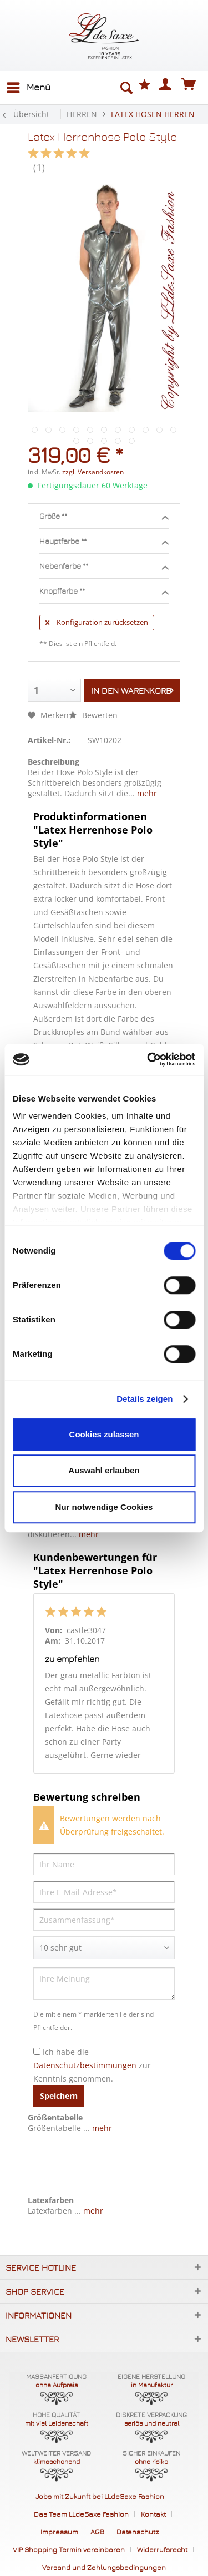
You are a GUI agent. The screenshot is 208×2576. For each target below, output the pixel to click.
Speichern (59, 2095)
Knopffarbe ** (104, 591)
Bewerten (93, 715)
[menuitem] (28, 88)
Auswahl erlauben (103, 1470)
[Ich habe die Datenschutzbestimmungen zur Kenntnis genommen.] (36, 2051)
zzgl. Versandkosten (93, 472)
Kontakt (153, 2513)
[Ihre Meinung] (104, 1983)
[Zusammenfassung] (104, 1919)
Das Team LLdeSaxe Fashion (81, 2513)
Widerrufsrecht (162, 2549)
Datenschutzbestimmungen (84, 2065)
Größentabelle (55, 2117)
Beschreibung (53, 761)
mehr (146, 793)
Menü (28, 86)
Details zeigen (144, 1398)
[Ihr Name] (104, 1864)
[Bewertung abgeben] (104, 1947)
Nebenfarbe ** (104, 566)
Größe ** (104, 517)
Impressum (59, 2531)
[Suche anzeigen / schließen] (126, 88)
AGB (97, 2531)
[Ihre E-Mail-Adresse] (104, 1892)
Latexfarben (51, 2200)
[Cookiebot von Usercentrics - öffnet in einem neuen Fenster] (148, 1059)
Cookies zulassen (104, 1434)
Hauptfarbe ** (104, 542)
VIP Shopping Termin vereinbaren (69, 2549)
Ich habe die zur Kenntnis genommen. (92, 2065)
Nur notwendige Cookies (104, 1507)
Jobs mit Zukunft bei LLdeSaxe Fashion (99, 2496)
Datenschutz (137, 2531)
